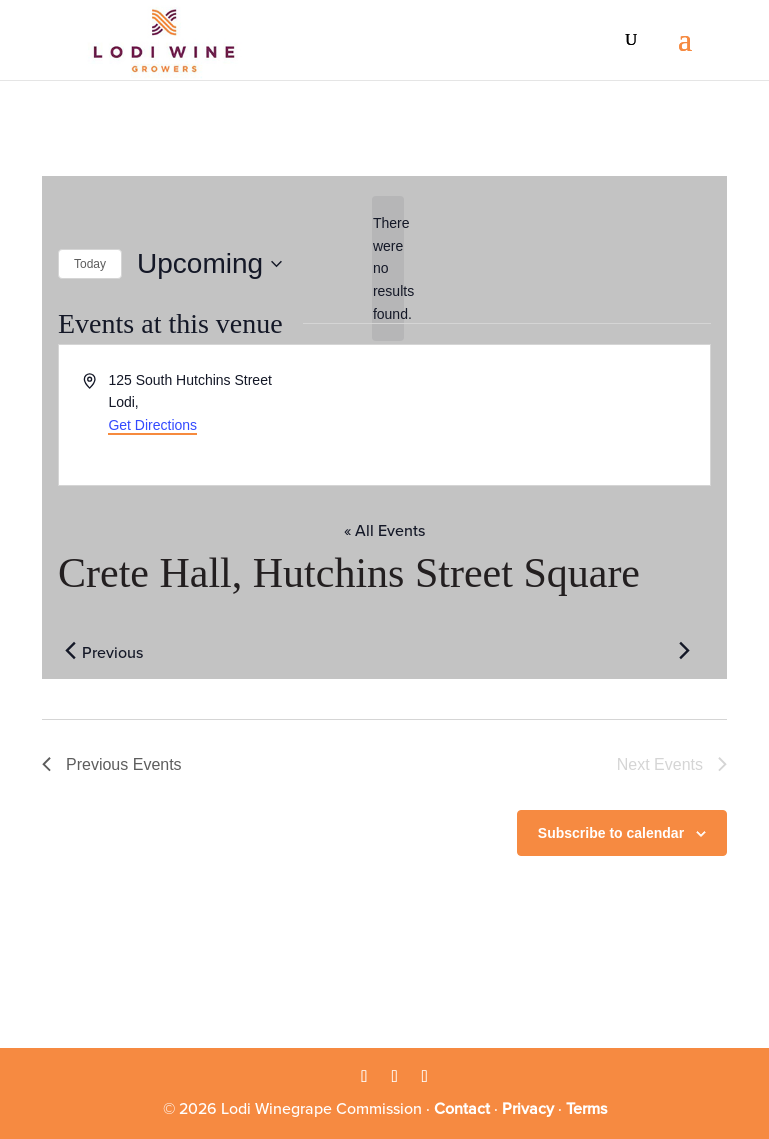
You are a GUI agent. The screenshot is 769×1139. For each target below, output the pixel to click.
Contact (462, 1109)
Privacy (528, 1109)
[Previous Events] (70, 651)
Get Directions (152, 425)
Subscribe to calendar (611, 833)
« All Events (384, 531)
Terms (586, 1109)
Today (90, 264)
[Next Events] (684, 651)
